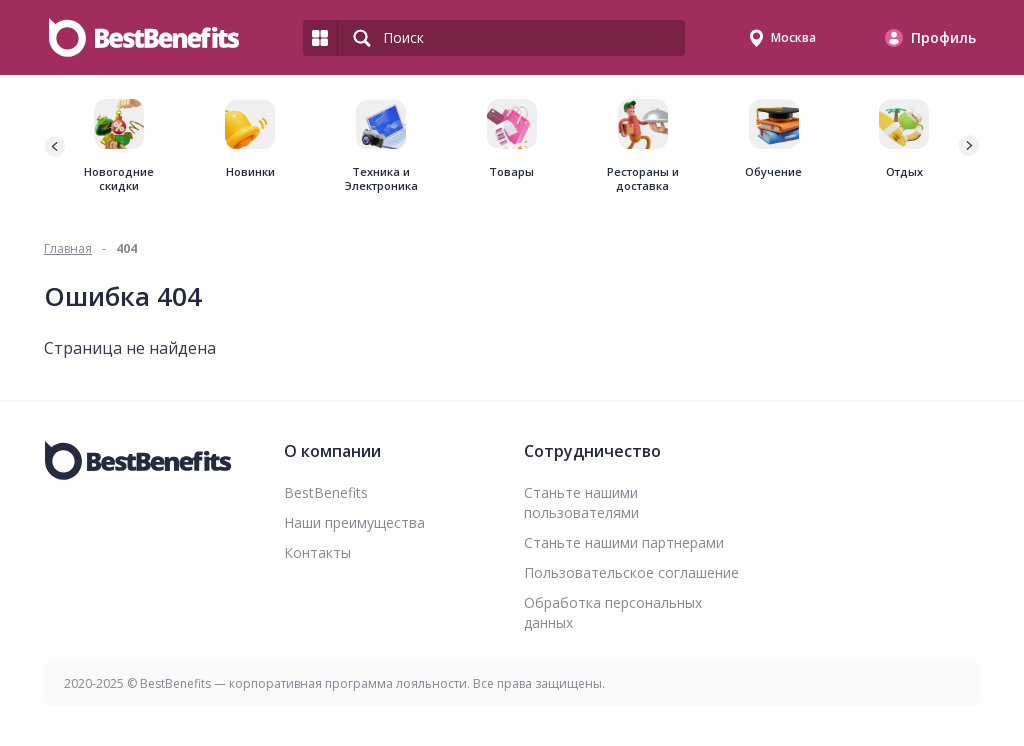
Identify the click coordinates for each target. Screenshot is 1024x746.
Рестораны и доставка (643, 179)
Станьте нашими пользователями (581, 502)
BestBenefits (326, 492)
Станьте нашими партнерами (624, 542)
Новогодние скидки (119, 179)
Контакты (317, 552)
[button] (968, 146)
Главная (68, 248)
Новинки (250, 172)
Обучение (773, 172)
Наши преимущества (354, 522)
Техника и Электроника (381, 179)
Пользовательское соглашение (631, 572)
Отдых (904, 172)
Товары (511, 172)
